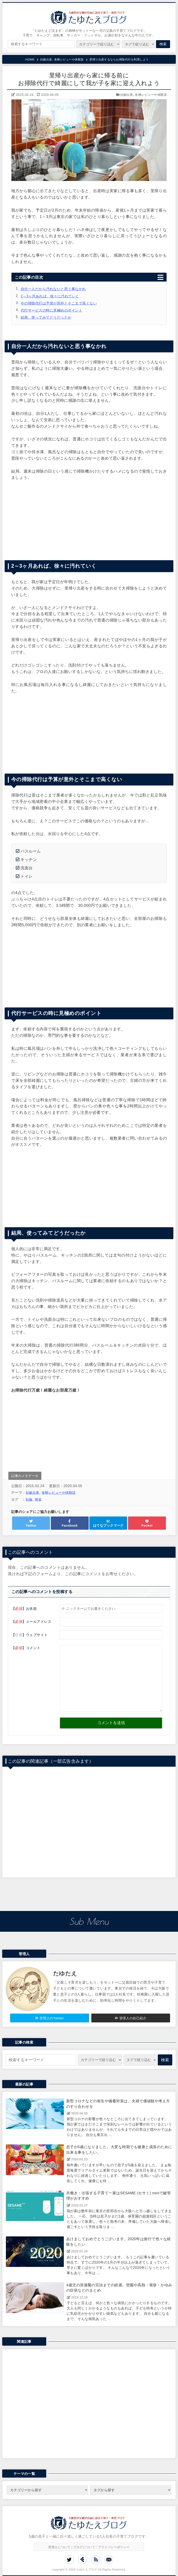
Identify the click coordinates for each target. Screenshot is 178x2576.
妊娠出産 (126, 94)
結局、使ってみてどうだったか (48, 317)
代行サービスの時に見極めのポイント (53, 310)
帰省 (38, 1499)
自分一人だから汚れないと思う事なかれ (55, 289)
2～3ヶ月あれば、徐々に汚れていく (52, 296)
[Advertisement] (89, 518)
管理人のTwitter (51, 2018)
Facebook (69, 1525)
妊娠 (29, 1499)
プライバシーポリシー (120, 2547)
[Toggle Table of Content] (89, 277)
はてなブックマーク (108, 1525)
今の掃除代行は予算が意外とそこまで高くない (61, 303)
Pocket (147, 1525)
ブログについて (84, 2547)
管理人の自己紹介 (132, 2018)
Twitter (31, 1525)
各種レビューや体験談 (151, 94)
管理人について (53, 2547)
